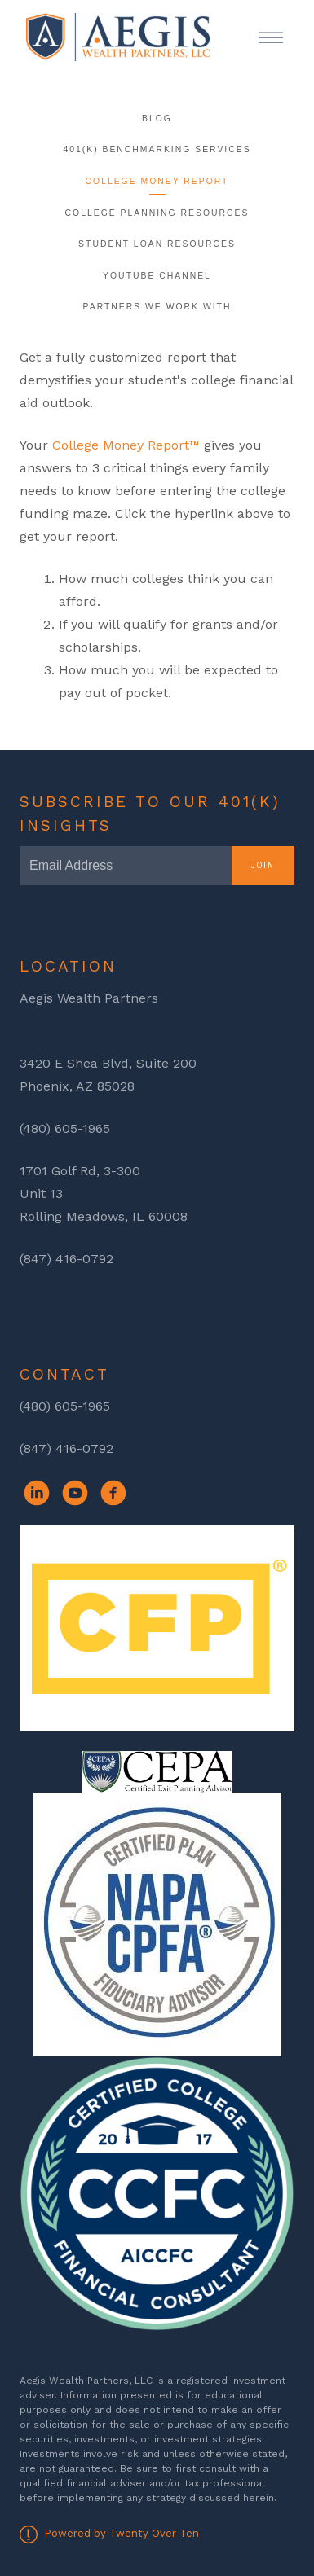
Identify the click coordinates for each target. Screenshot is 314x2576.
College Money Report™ (126, 445)
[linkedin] (37, 1493)
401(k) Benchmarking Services (156, 149)
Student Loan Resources (157, 243)
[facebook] (113, 1493)
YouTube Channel (157, 275)
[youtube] (75, 1493)
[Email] (126, 865)
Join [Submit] (263, 865)
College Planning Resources (157, 212)
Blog (157, 118)
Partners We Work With (157, 306)
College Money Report (157, 181)
